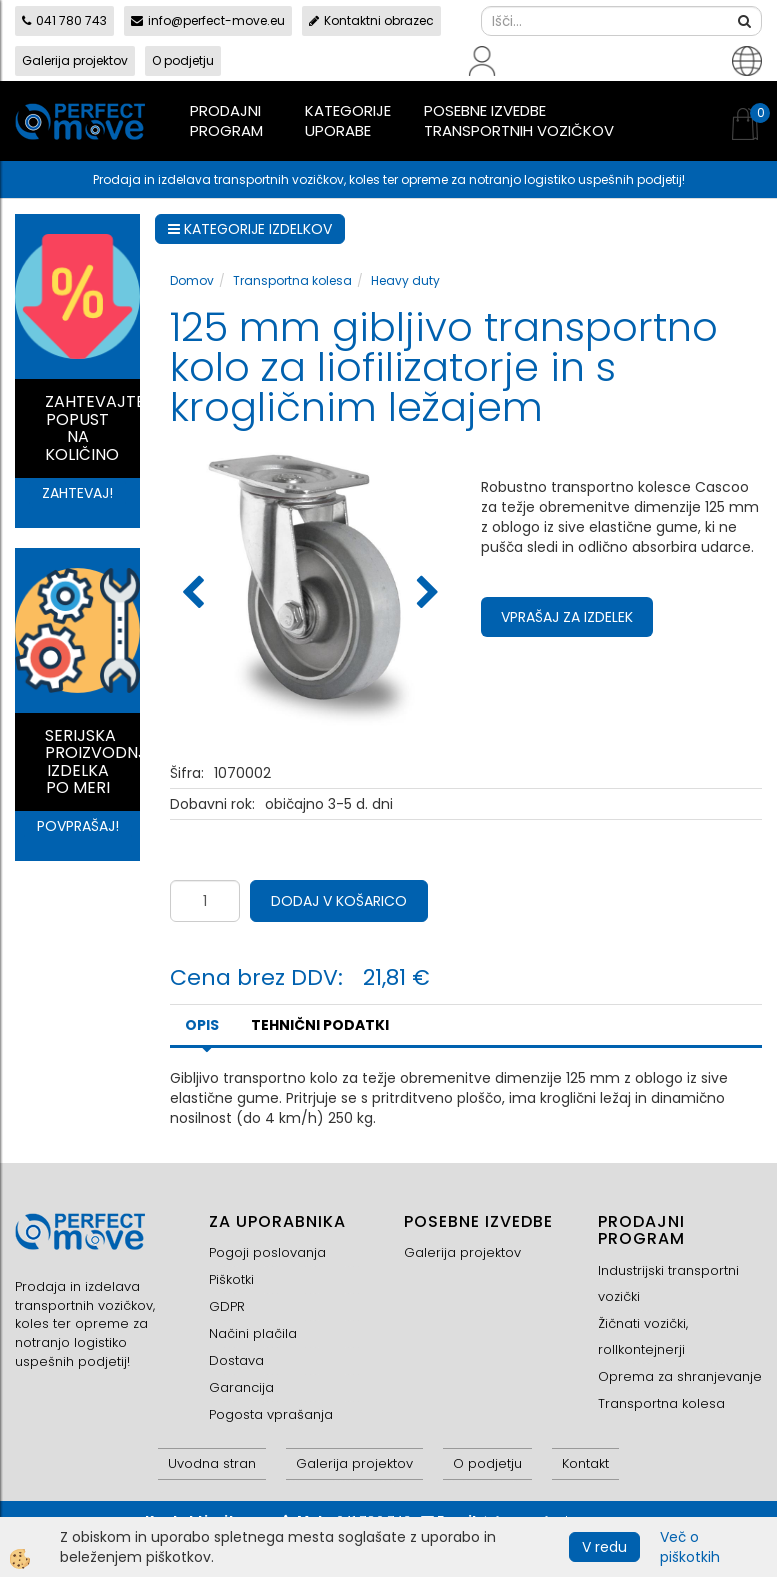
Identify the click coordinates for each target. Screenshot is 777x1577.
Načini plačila (253, 1333)
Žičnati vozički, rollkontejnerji (643, 1336)
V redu (604, 1547)
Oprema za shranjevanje (680, 1376)
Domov (192, 280)
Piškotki (231, 1279)
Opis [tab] (202, 1025)
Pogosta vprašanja (271, 1414)
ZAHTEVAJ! (77, 493)
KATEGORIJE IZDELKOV (250, 229)
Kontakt (585, 1463)
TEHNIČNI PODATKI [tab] (320, 1025)
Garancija (241, 1387)
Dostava (236, 1360)
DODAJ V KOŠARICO (339, 901)
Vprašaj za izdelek (567, 617)
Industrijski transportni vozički (668, 1283)
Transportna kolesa (292, 280)
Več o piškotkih (690, 1547)
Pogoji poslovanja (267, 1252)
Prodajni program (226, 120)
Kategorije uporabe (348, 120)
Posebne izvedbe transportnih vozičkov (519, 120)
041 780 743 (64, 20)
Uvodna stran (212, 1463)
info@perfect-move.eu (208, 20)
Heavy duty (405, 280)
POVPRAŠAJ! (78, 826)
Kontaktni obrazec (371, 20)
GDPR (227, 1306)
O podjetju (183, 60)
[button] (425, 594)
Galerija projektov (75, 60)
